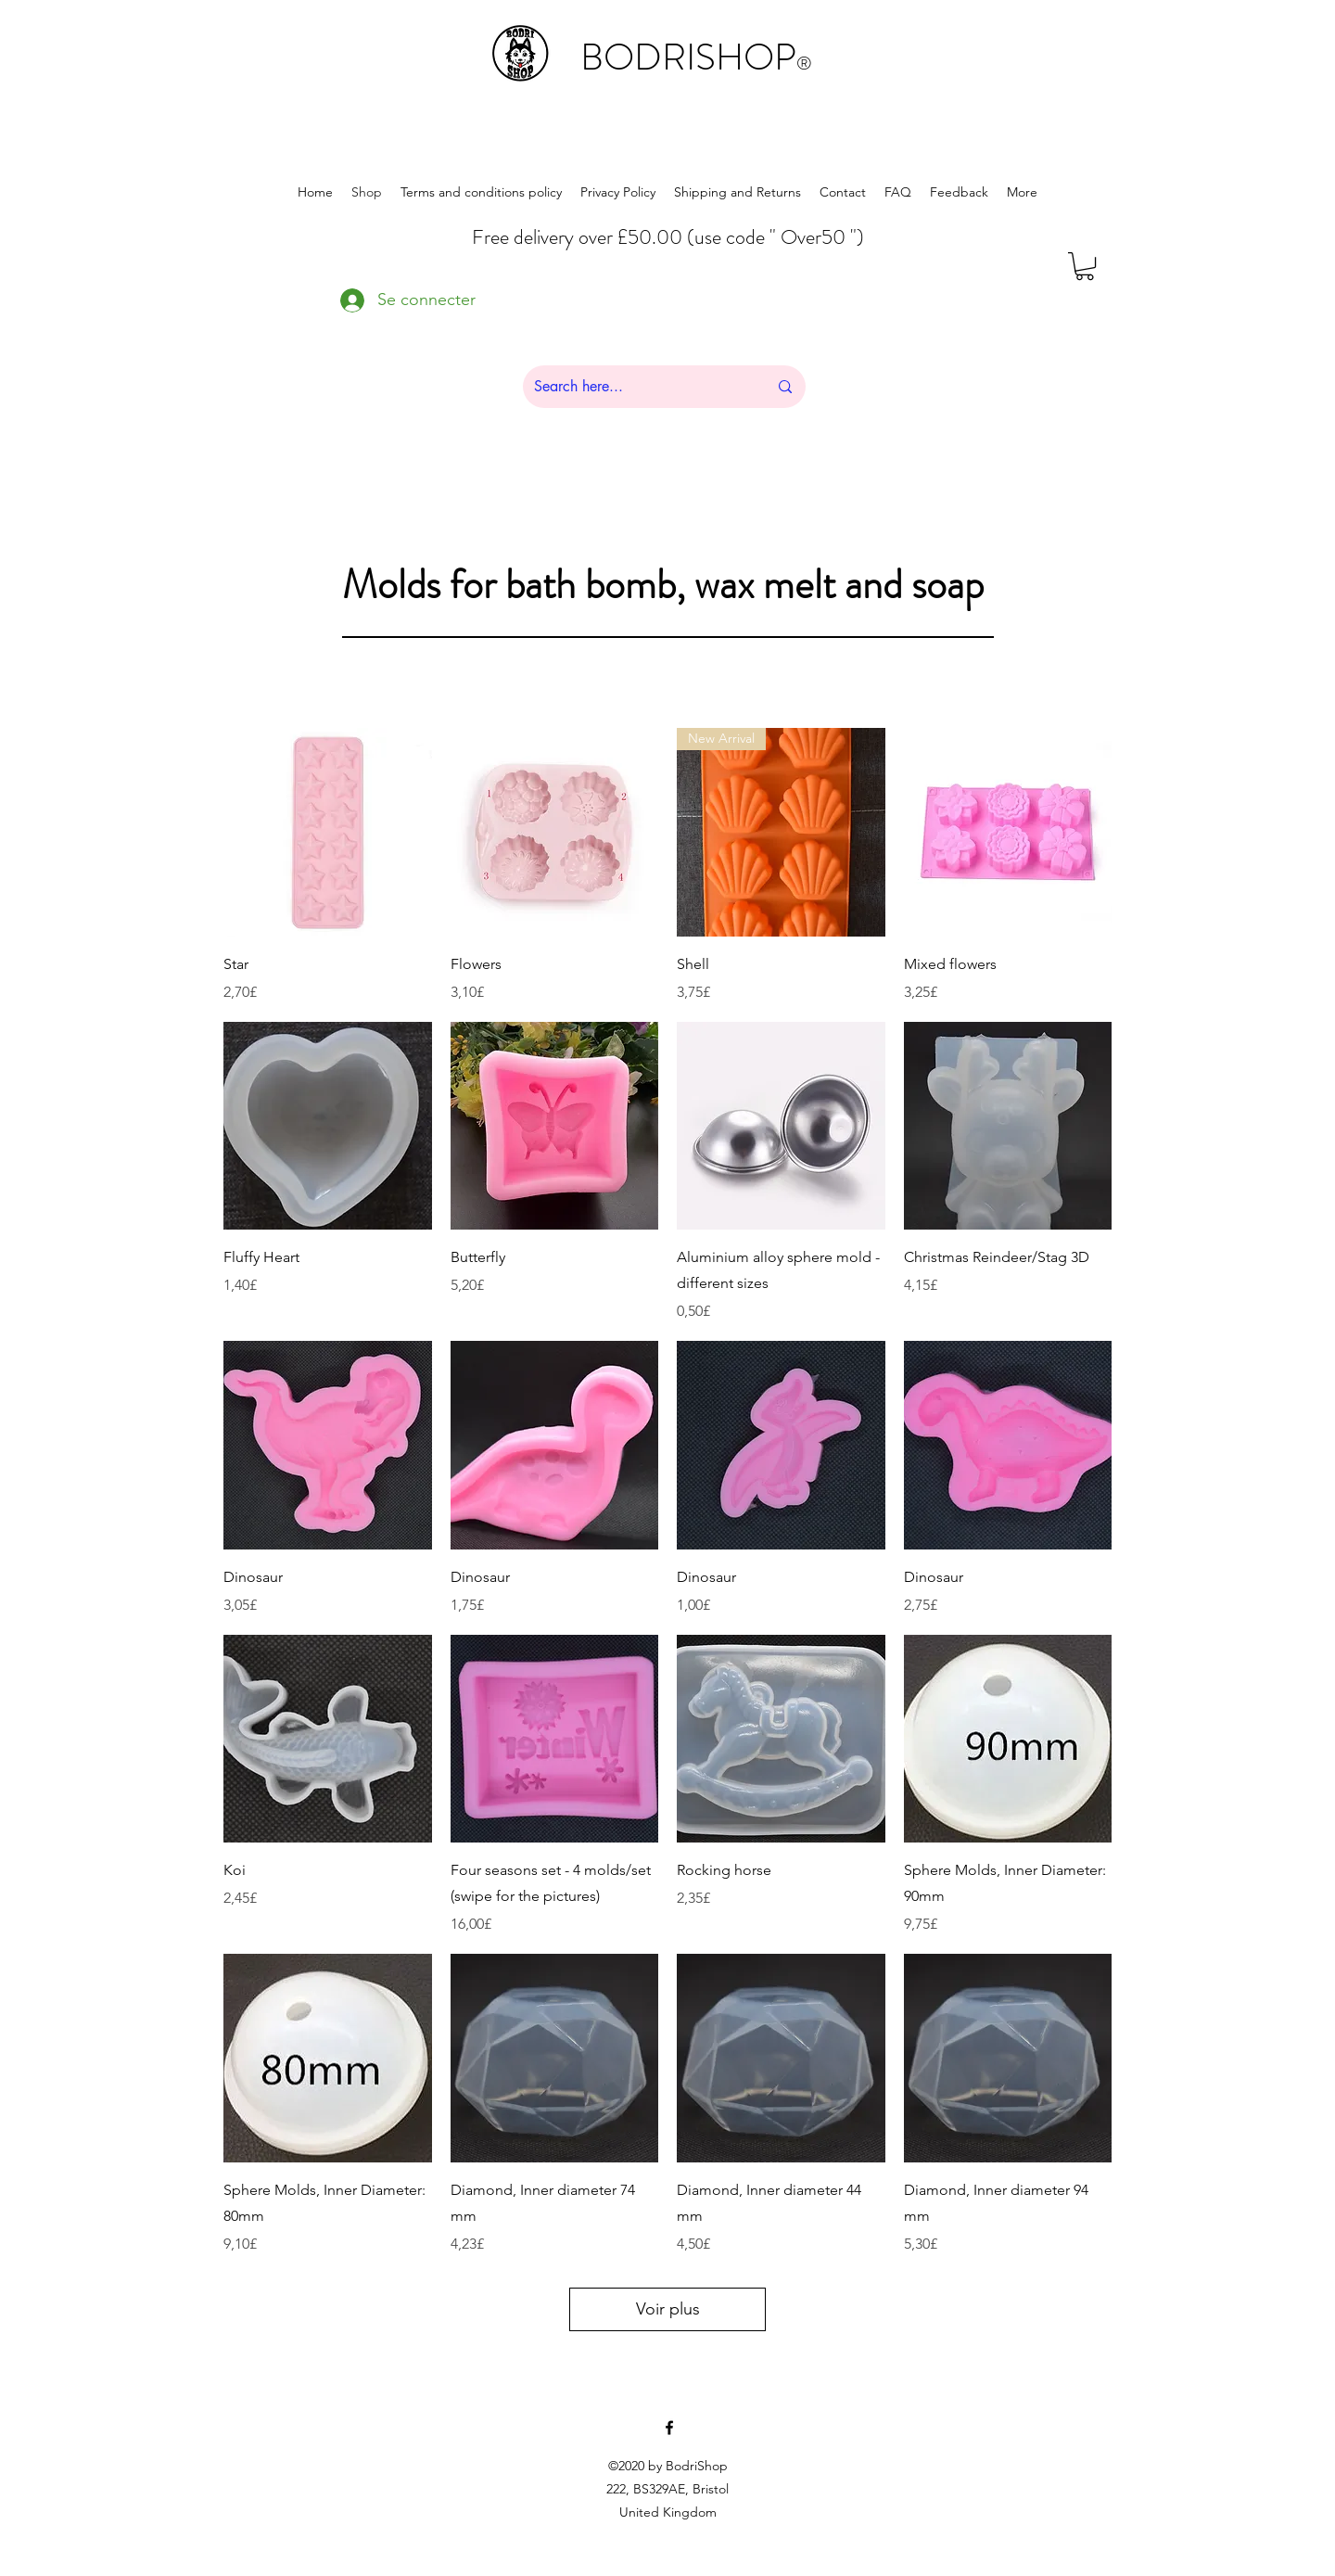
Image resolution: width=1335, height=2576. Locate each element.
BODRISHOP (696, 57)
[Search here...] (637, 386)
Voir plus (668, 2309)
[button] (1084, 266)
